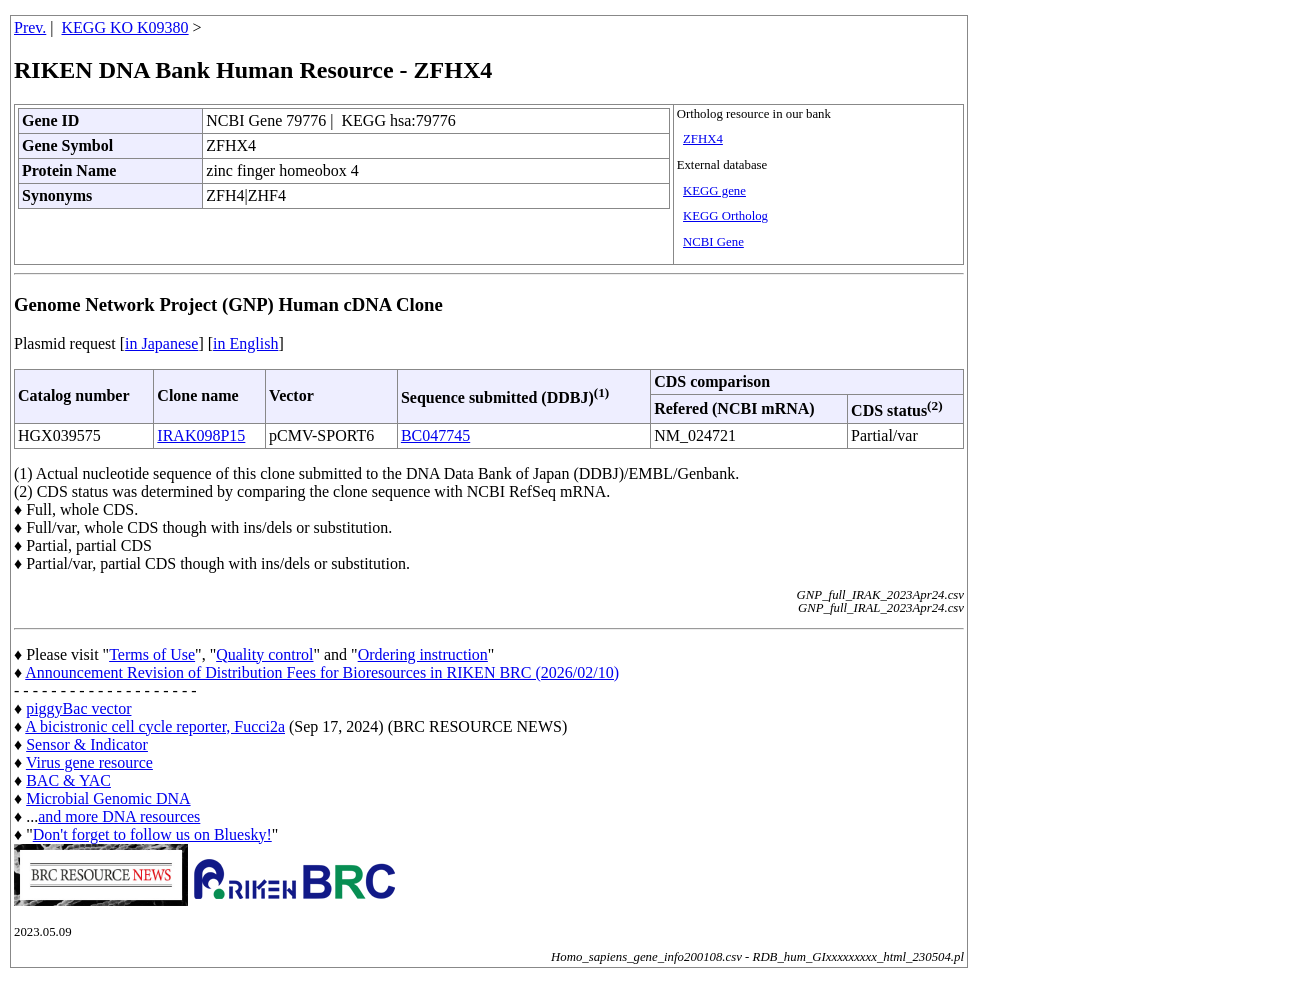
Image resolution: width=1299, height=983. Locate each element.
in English (245, 343)
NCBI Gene (713, 242)
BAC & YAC (68, 780)
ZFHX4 (703, 139)
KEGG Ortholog (725, 216)
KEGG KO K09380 (125, 27)
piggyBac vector (78, 708)
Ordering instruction (423, 654)
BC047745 (435, 435)
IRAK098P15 (201, 435)
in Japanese (161, 343)
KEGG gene (714, 191)
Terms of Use (152, 654)
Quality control (264, 654)
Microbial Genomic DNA (108, 798)
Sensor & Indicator (87, 744)
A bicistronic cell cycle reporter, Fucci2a (155, 726)
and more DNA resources (119, 816)
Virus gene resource (89, 762)
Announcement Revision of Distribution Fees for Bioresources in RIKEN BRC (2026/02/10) (322, 672)
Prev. (30, 27)
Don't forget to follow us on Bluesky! (152, 834)
